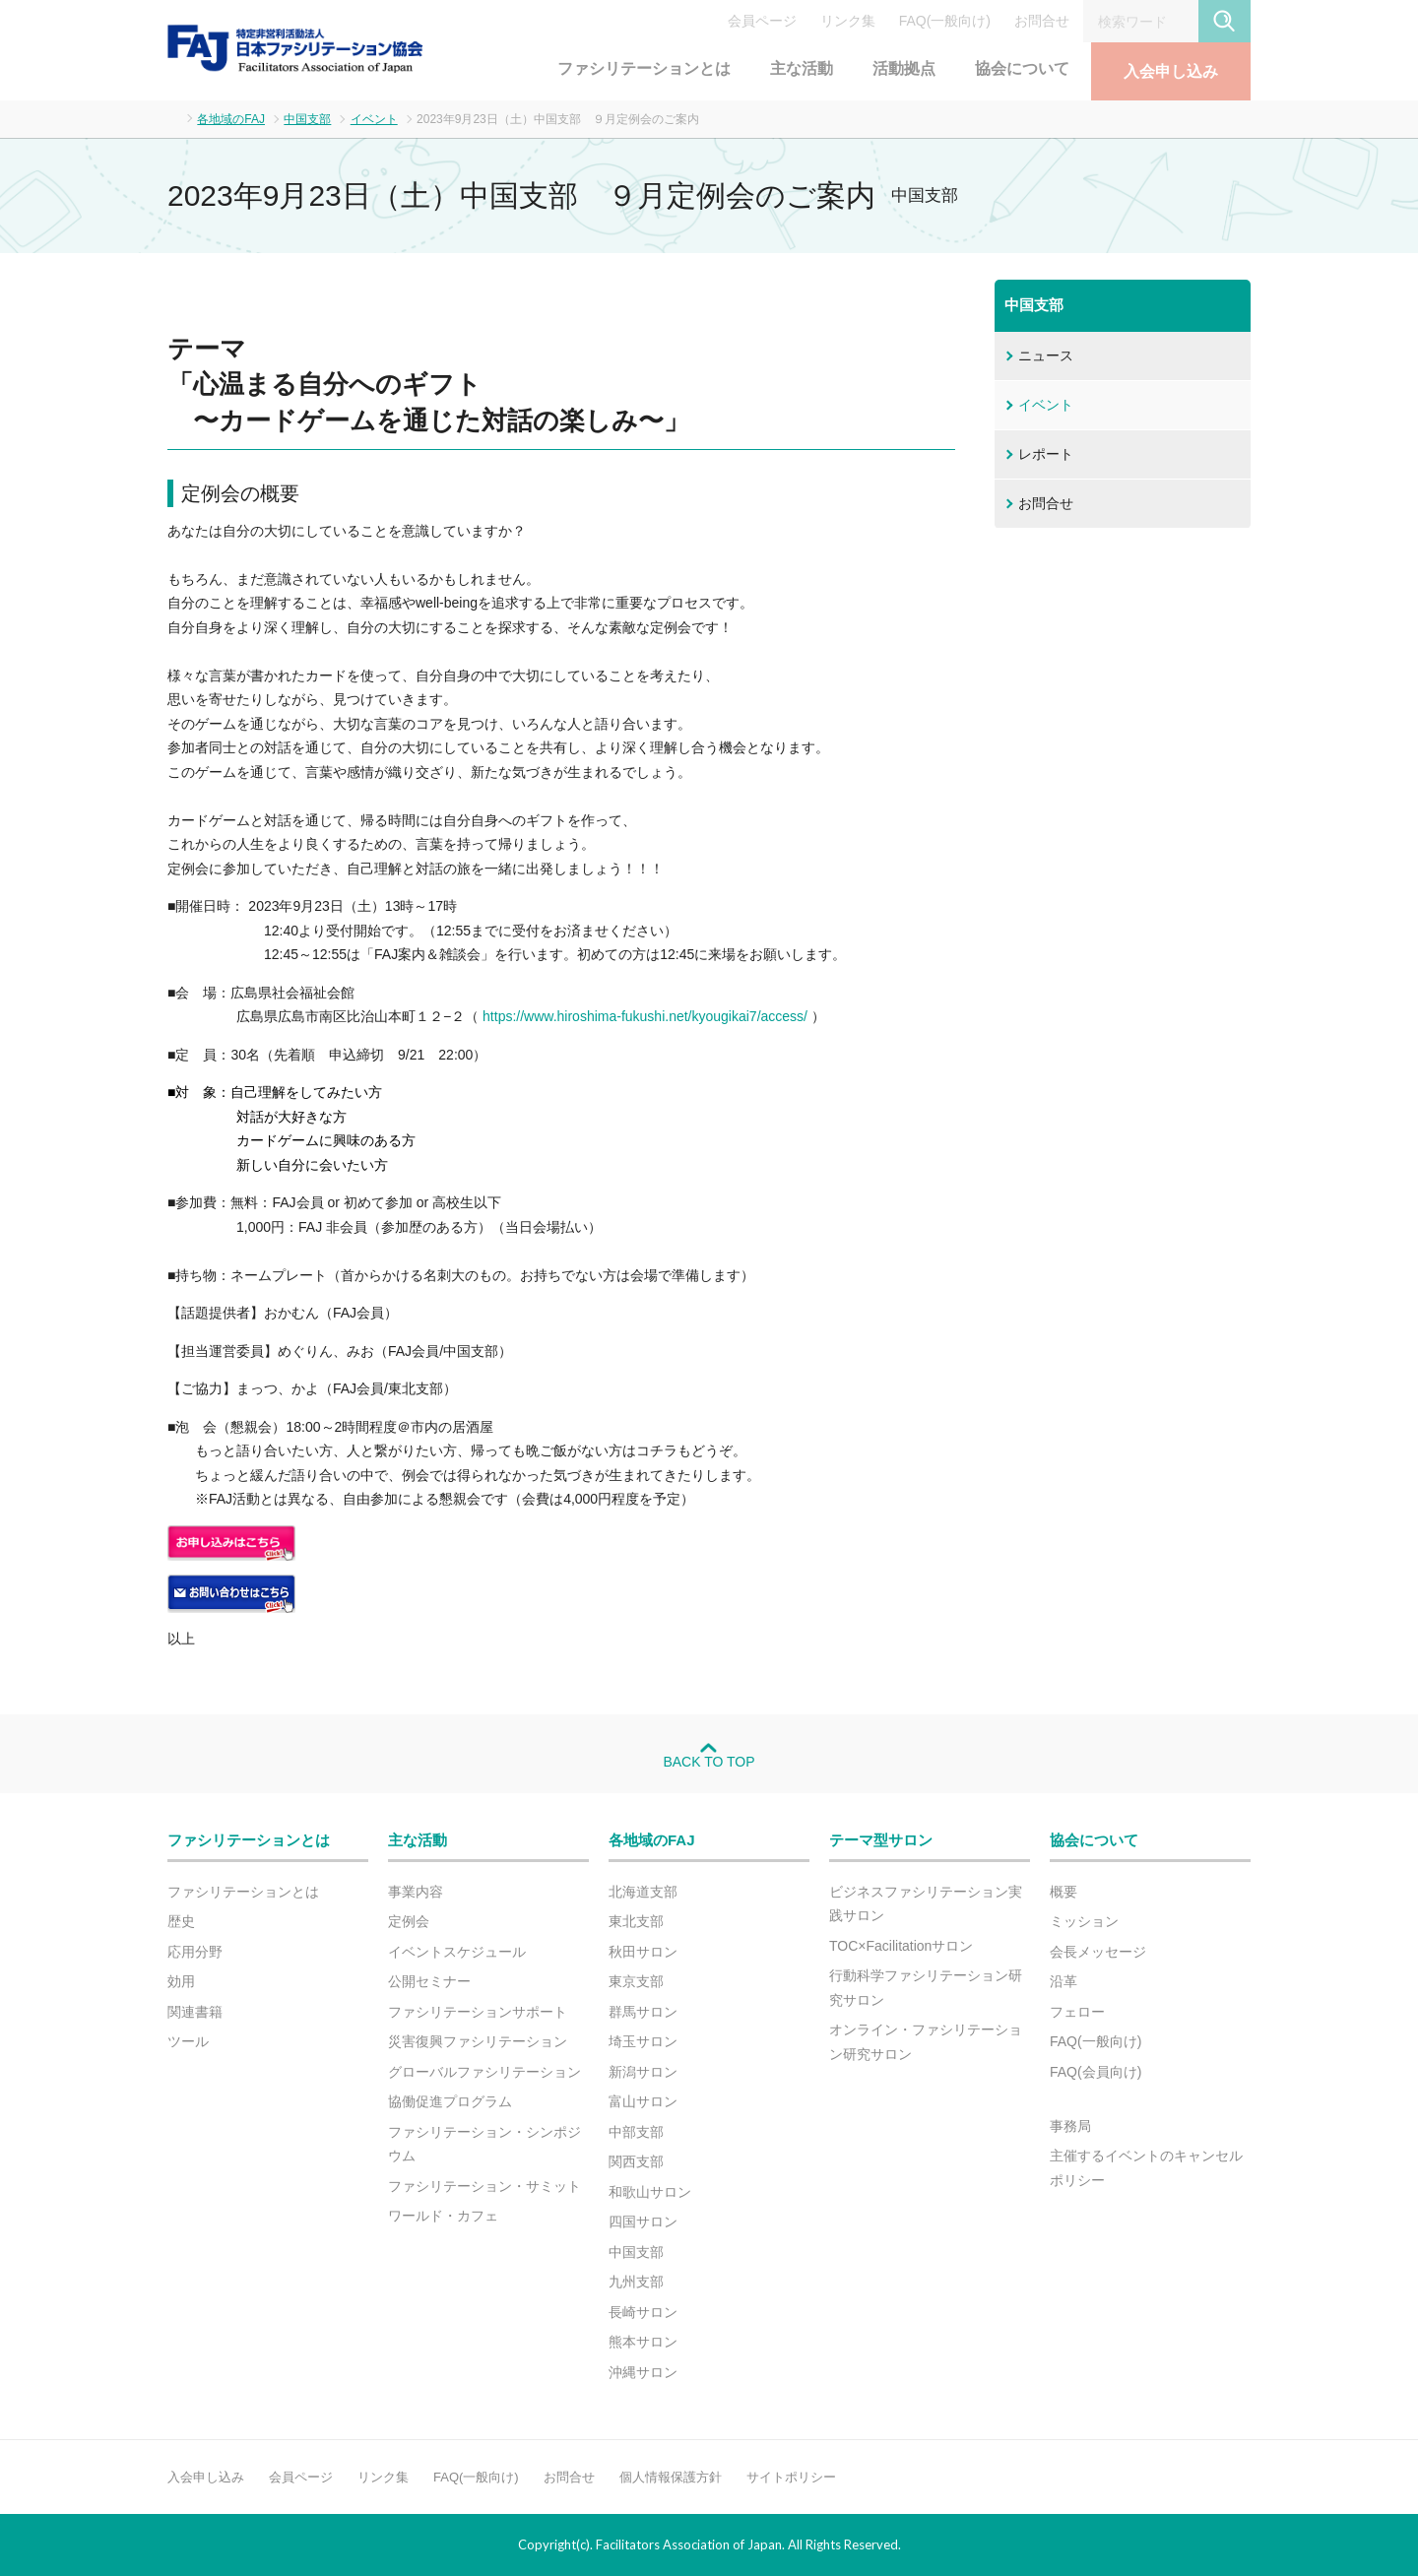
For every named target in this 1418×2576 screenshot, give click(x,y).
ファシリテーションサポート (477, 2012)
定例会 (408, 1921)
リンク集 (847, 21)
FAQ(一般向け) (945, 21)
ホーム (172, 117)
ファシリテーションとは (644, 68)
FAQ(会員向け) (1095, 2072)
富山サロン (643, 2101)
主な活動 (801, 68)
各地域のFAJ (231, 119)
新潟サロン (643, 2072)
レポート (1045, 454)
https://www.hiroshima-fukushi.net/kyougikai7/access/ (643, 1016)
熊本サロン (643, 2342)
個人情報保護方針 (670, 2477)
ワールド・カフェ (443, 2215)
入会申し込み (1171, 71)
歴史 (181, 1921)
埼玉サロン (643, 2041)
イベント (374, 119)
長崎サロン (643, 2312)
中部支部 (636, 2132)
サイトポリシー (791, 2477)
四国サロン (643, 2221)
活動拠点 (903, 68)
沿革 (1063, 1981)
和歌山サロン (650, 2192)
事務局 (1070, 2126)
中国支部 (307, 119)
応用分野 (195, 1952)
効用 (181, 1981)
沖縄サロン (643, 2372)
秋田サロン (643, 1952)
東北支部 (636, 1921)
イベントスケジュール (457, 1952)
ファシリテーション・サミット (484, 2186)
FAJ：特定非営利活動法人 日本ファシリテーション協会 (295, 48)
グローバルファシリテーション (484, 2072)
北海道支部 (643, 1892)
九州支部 (636, 2281)
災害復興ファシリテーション (477, 2041)
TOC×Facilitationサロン (901, 1946)
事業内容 (415, 1892)
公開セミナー (429, 1981)
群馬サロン (643, 2012)
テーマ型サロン (881, 1840)
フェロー (1077, 2012)
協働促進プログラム (450, 2101)
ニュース (1045, 355)
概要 (1063, 1892)
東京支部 (636, 1981)
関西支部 (636, 2161)
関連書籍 (195, 2012)
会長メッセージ (1098, 1952)
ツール (188, 2041)
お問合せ (1041, 21)
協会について (1022, 68)
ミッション (1084, 1921)
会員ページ (762, 21)
